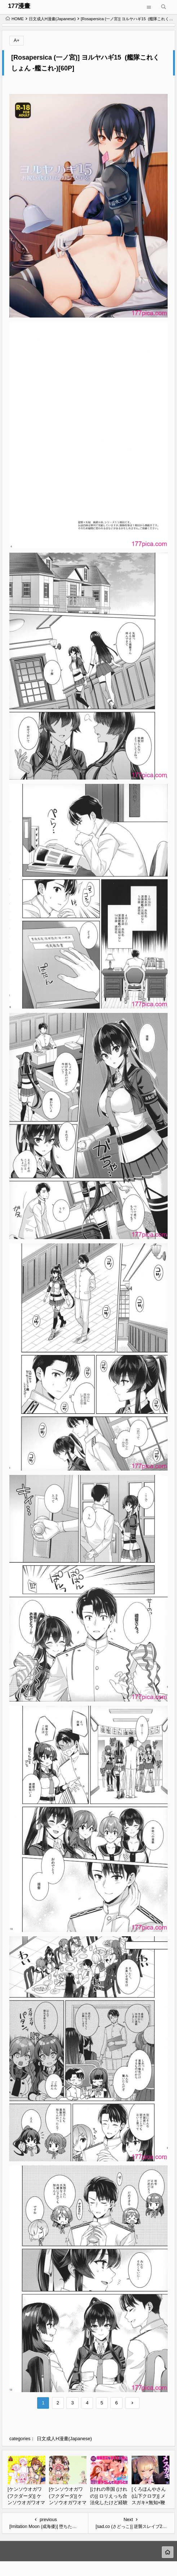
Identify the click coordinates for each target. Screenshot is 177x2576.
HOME (14, 19)
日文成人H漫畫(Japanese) (52, 19)
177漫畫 (19, 6)
